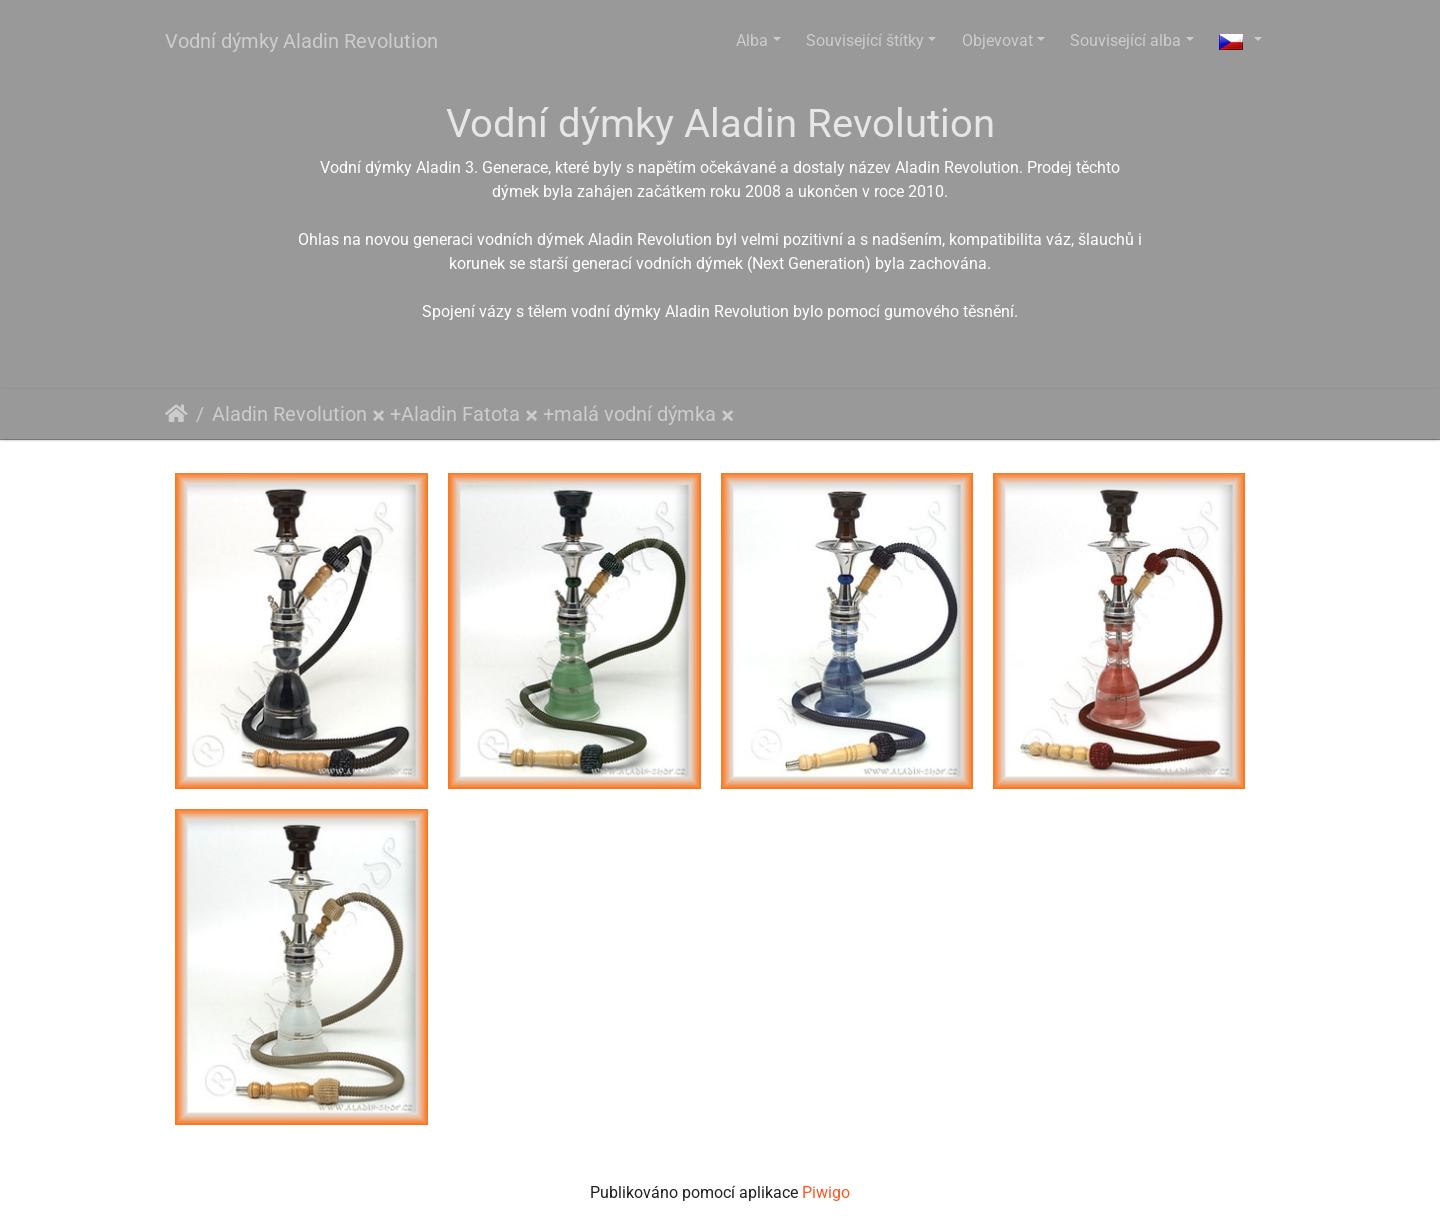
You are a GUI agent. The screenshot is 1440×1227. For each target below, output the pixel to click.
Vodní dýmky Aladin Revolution (301, 41)
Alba (752, 40)
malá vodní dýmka (635, 414)
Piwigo (826, 1192)
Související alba (1125, 40)
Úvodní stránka (176, 414)
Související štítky (865, 40)
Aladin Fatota (460, 414)
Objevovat (997, 40)
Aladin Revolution (289, 414)
